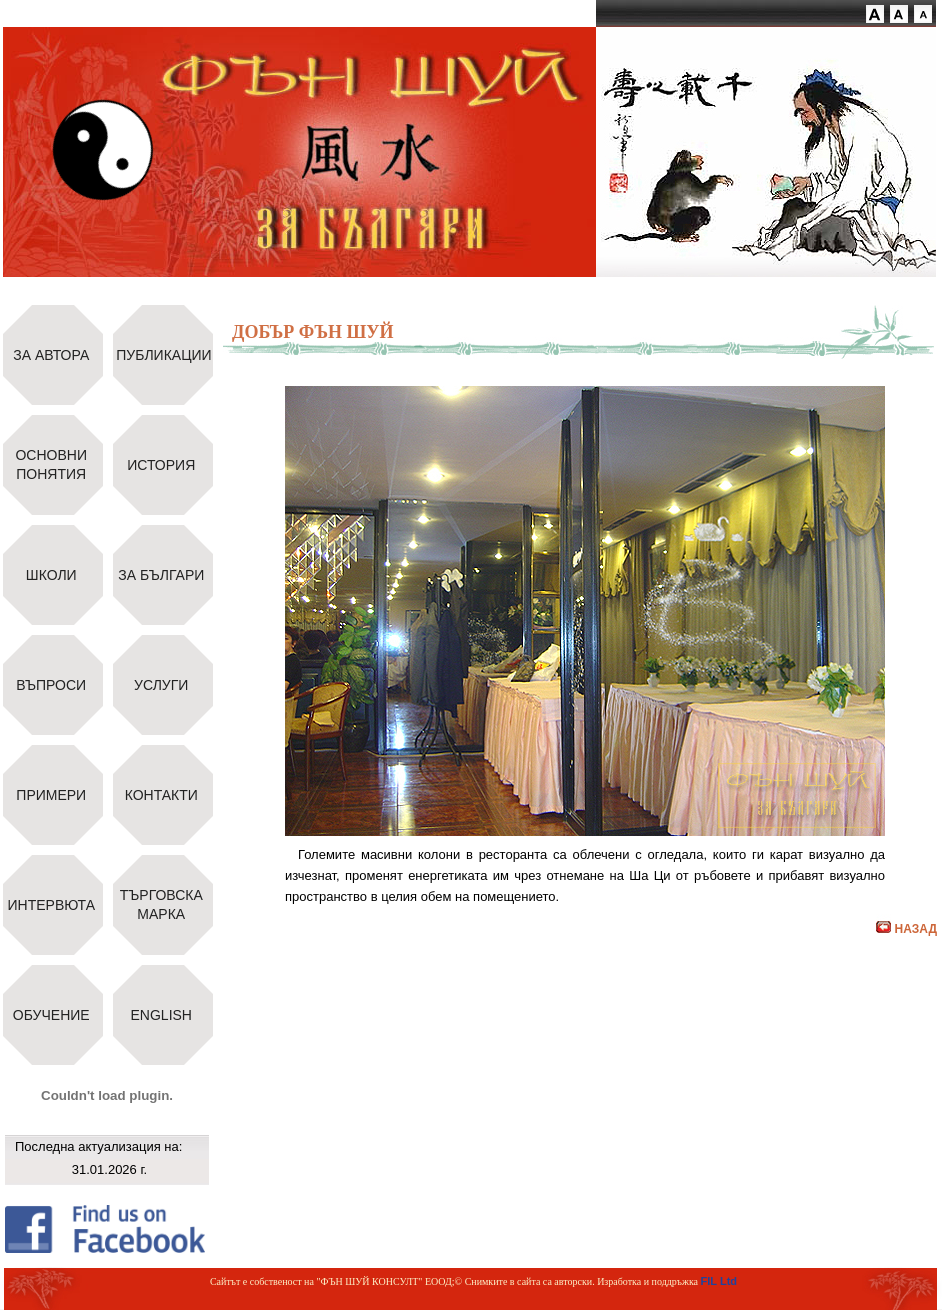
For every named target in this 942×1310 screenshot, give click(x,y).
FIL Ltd (719, 1281)
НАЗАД (906, 929)
